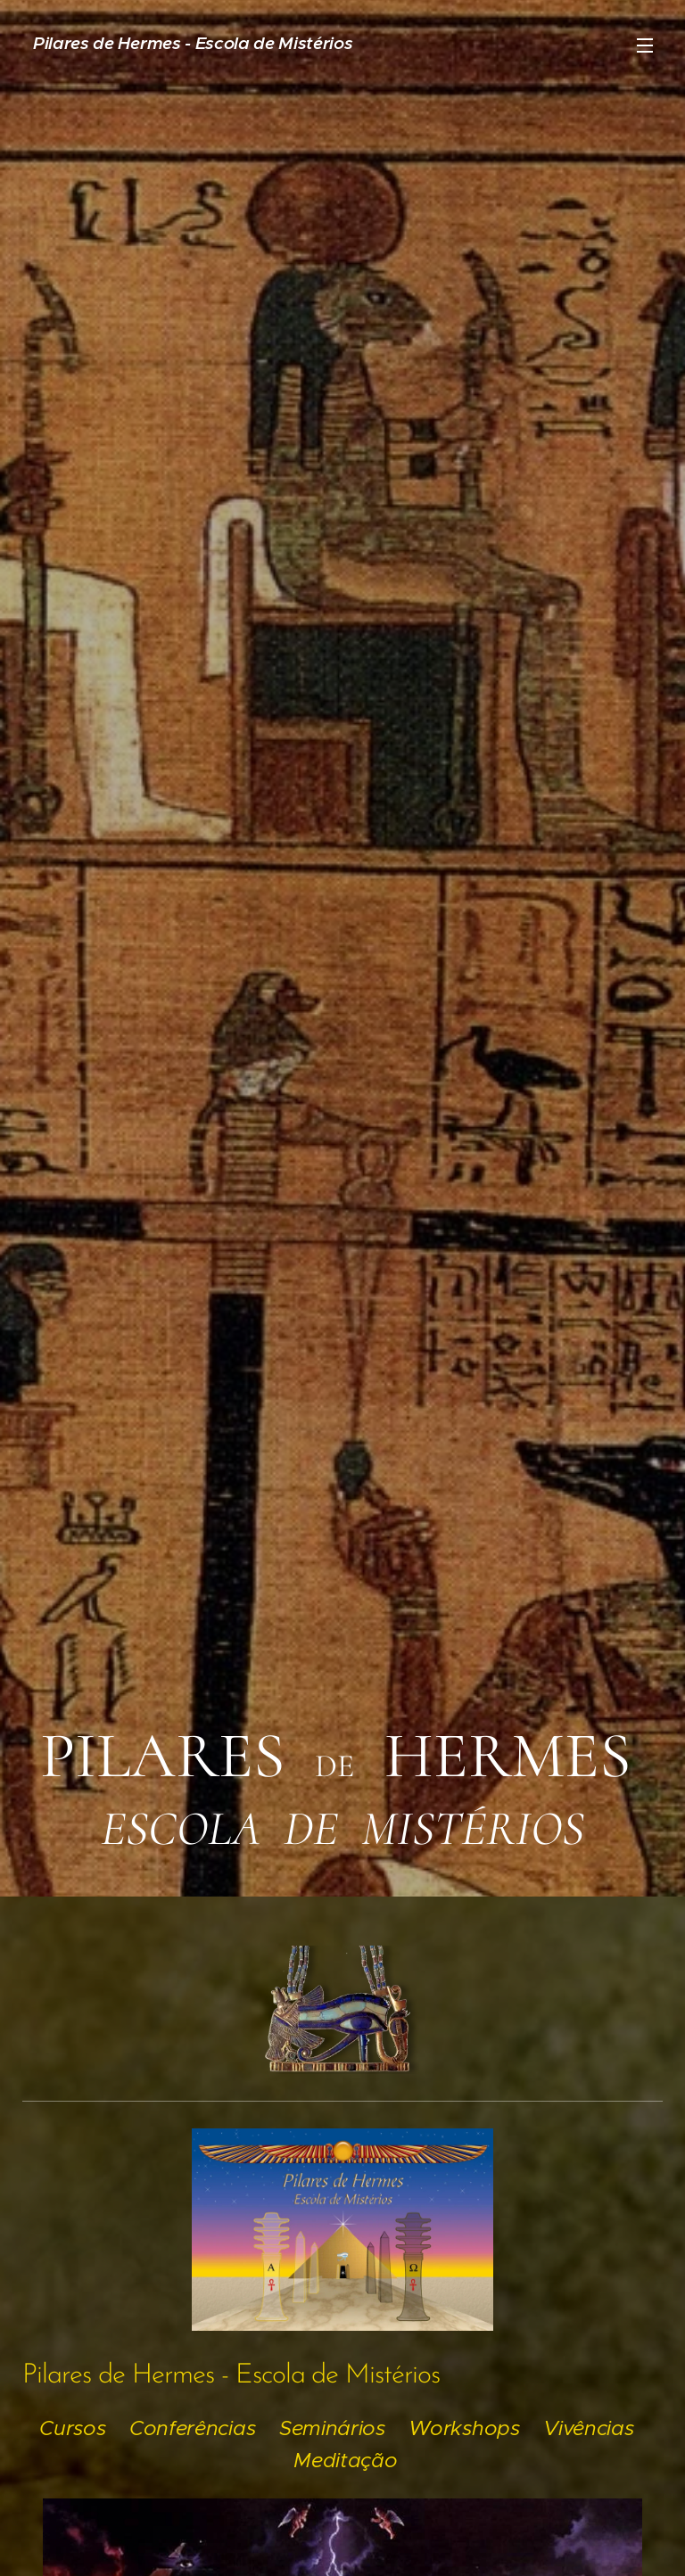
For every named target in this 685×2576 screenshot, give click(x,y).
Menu (645, 45)
